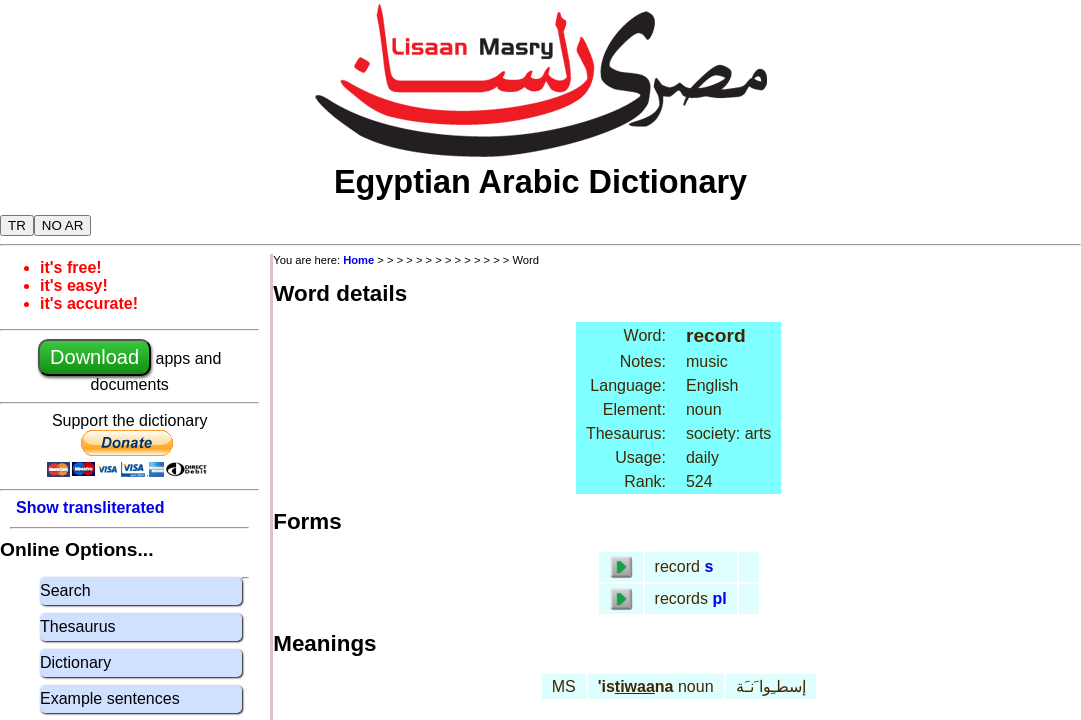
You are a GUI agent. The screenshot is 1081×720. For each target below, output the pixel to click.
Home (358, 260)
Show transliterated (90, 507)
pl (719, 598)
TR (17, 225)
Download (94, 357)
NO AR (62, 225)
